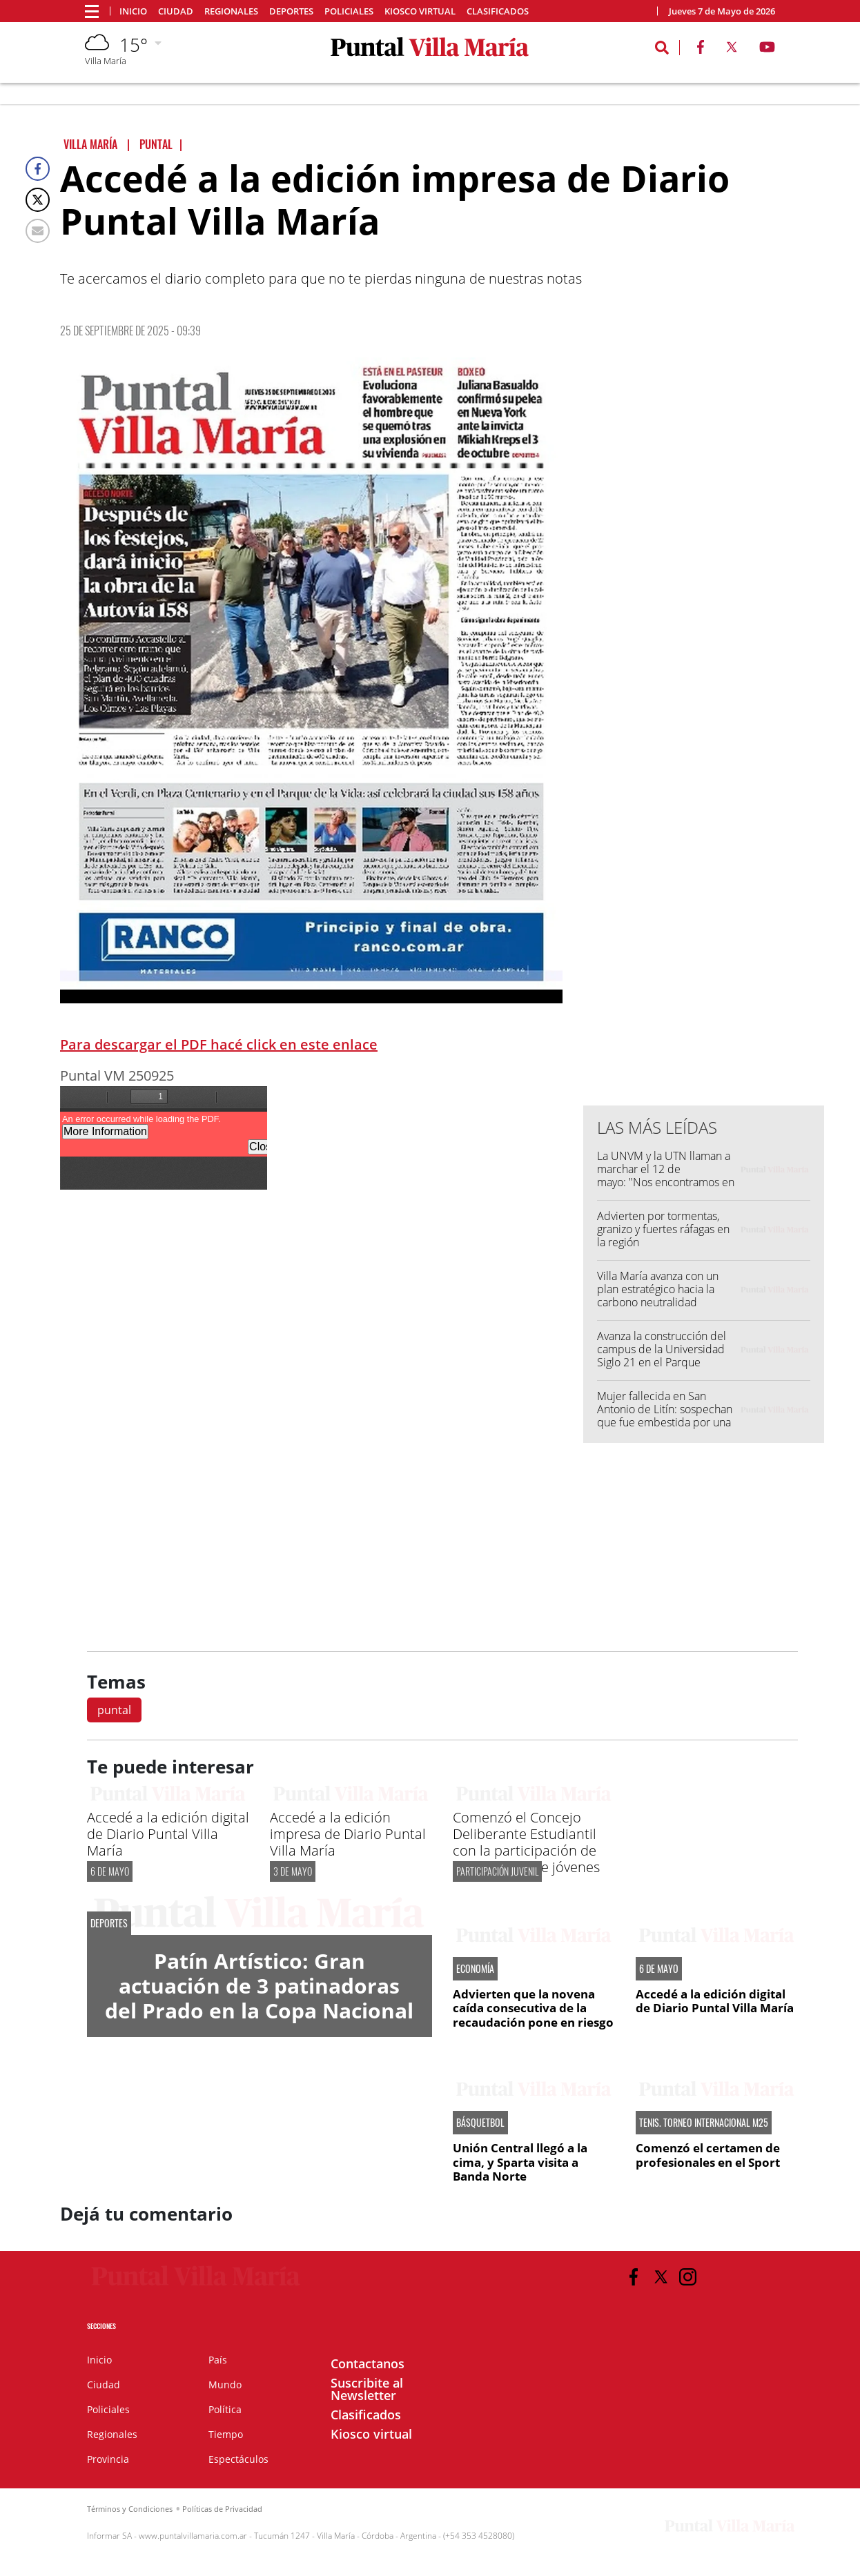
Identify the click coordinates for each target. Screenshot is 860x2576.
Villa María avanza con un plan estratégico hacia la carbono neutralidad (658, 1289)
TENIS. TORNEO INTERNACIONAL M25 (703, 2122)
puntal (114, 1710)
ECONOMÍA (475, 1969)
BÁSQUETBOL (480, 2122)
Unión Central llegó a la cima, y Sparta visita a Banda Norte (520, 2162)
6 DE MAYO (109, 1871)
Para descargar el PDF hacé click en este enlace (219, 1044)
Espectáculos (238, 2459)
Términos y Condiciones (130, 2509)
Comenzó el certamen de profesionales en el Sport (708, 2155)
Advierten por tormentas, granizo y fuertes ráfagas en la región (663, 1229)
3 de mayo (292, 1871)
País (217, 2359)
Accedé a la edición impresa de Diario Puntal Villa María (348, 1834)
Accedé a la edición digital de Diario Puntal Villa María (168, 1834)
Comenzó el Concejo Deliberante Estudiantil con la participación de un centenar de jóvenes (526, 1842)
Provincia (108, 2459)
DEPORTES (109, 1923)
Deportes (291, 11)
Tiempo (225, 2434)
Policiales (348, 11)
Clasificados (498, 11)
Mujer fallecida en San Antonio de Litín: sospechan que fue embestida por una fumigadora (664, 1416)
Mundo (225, 2384)
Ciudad (175, 11)
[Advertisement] (704, 816)
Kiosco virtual (420, 11)
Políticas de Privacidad (222, 2509)
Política (225, 2409)
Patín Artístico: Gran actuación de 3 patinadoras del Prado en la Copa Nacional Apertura (259, 1998)
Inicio (133, 11)
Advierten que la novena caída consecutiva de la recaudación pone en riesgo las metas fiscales (533, 2015)
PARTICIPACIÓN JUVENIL (497, 1871)
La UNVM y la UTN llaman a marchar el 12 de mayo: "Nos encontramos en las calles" (665, 1175)
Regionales (231, 11)
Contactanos (367, 2363)
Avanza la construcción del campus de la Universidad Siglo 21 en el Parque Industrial (661, 1356)
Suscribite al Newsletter (367, 2389)
